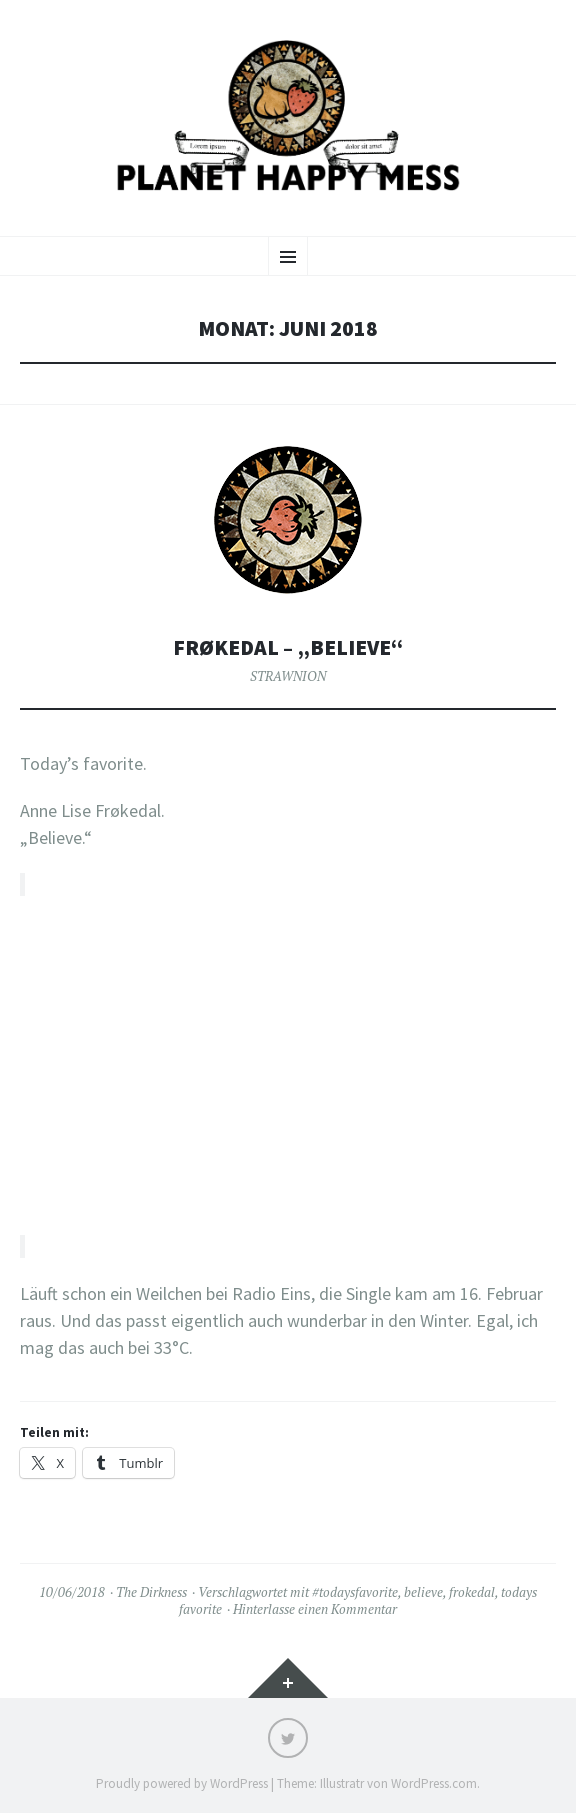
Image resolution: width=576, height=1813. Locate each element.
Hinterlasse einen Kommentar (315, 1609)
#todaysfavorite (355, 1592)
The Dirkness (151, 1592)
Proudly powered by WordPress (182, 1783)
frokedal (472, 1592)
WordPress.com (434, 1783)
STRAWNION (288, 676)
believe (423, 1592)
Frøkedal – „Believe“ (288, 647)
